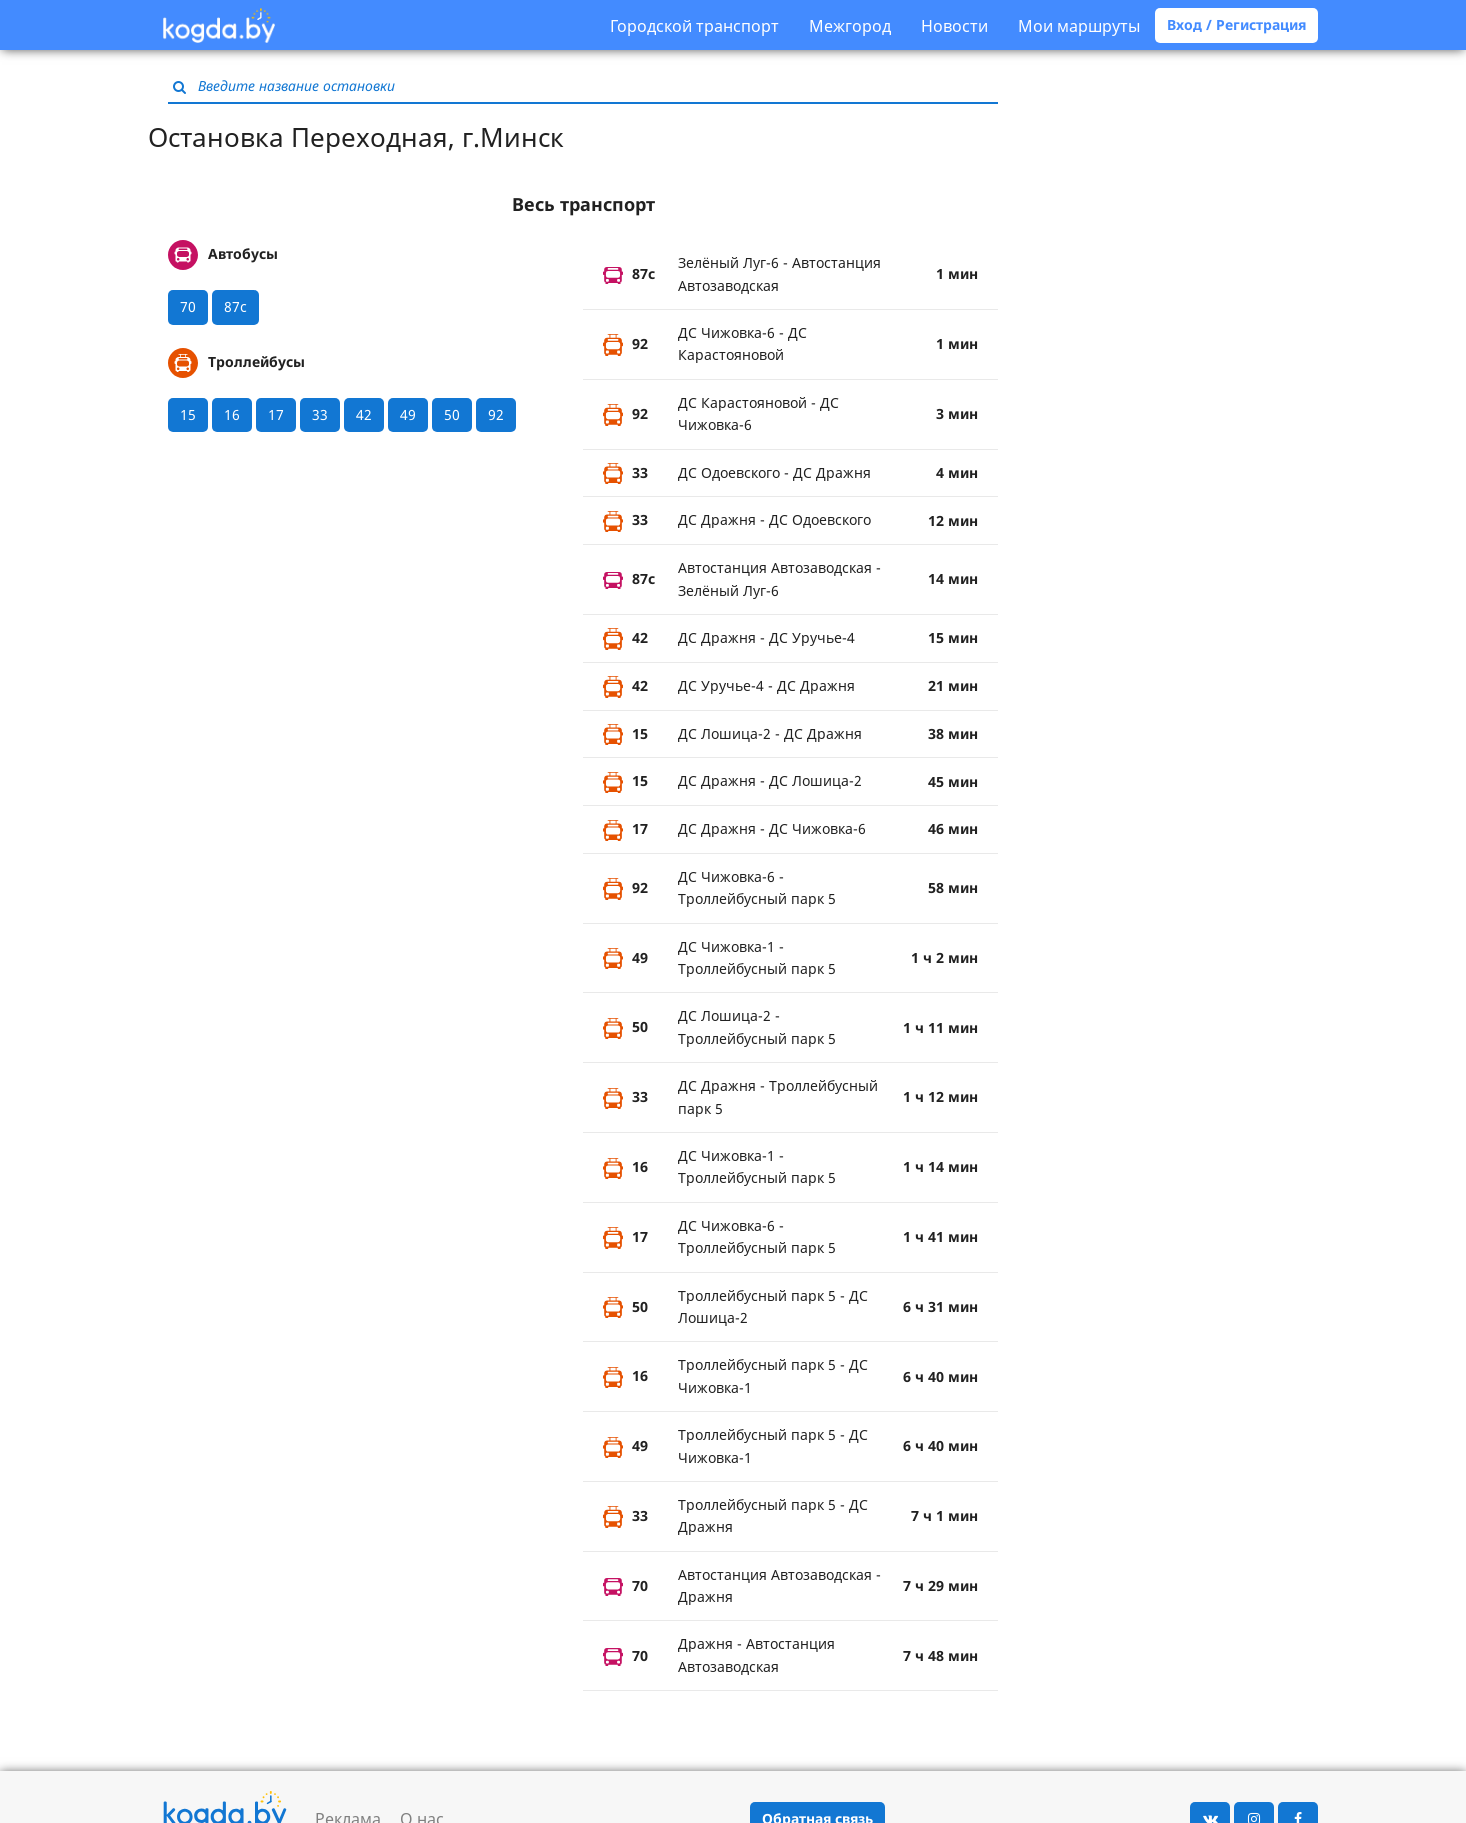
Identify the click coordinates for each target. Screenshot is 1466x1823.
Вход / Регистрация (1236, 24)
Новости (954, 26)
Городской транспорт (694, 26)
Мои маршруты (1079, 26)
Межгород (850, 26)
